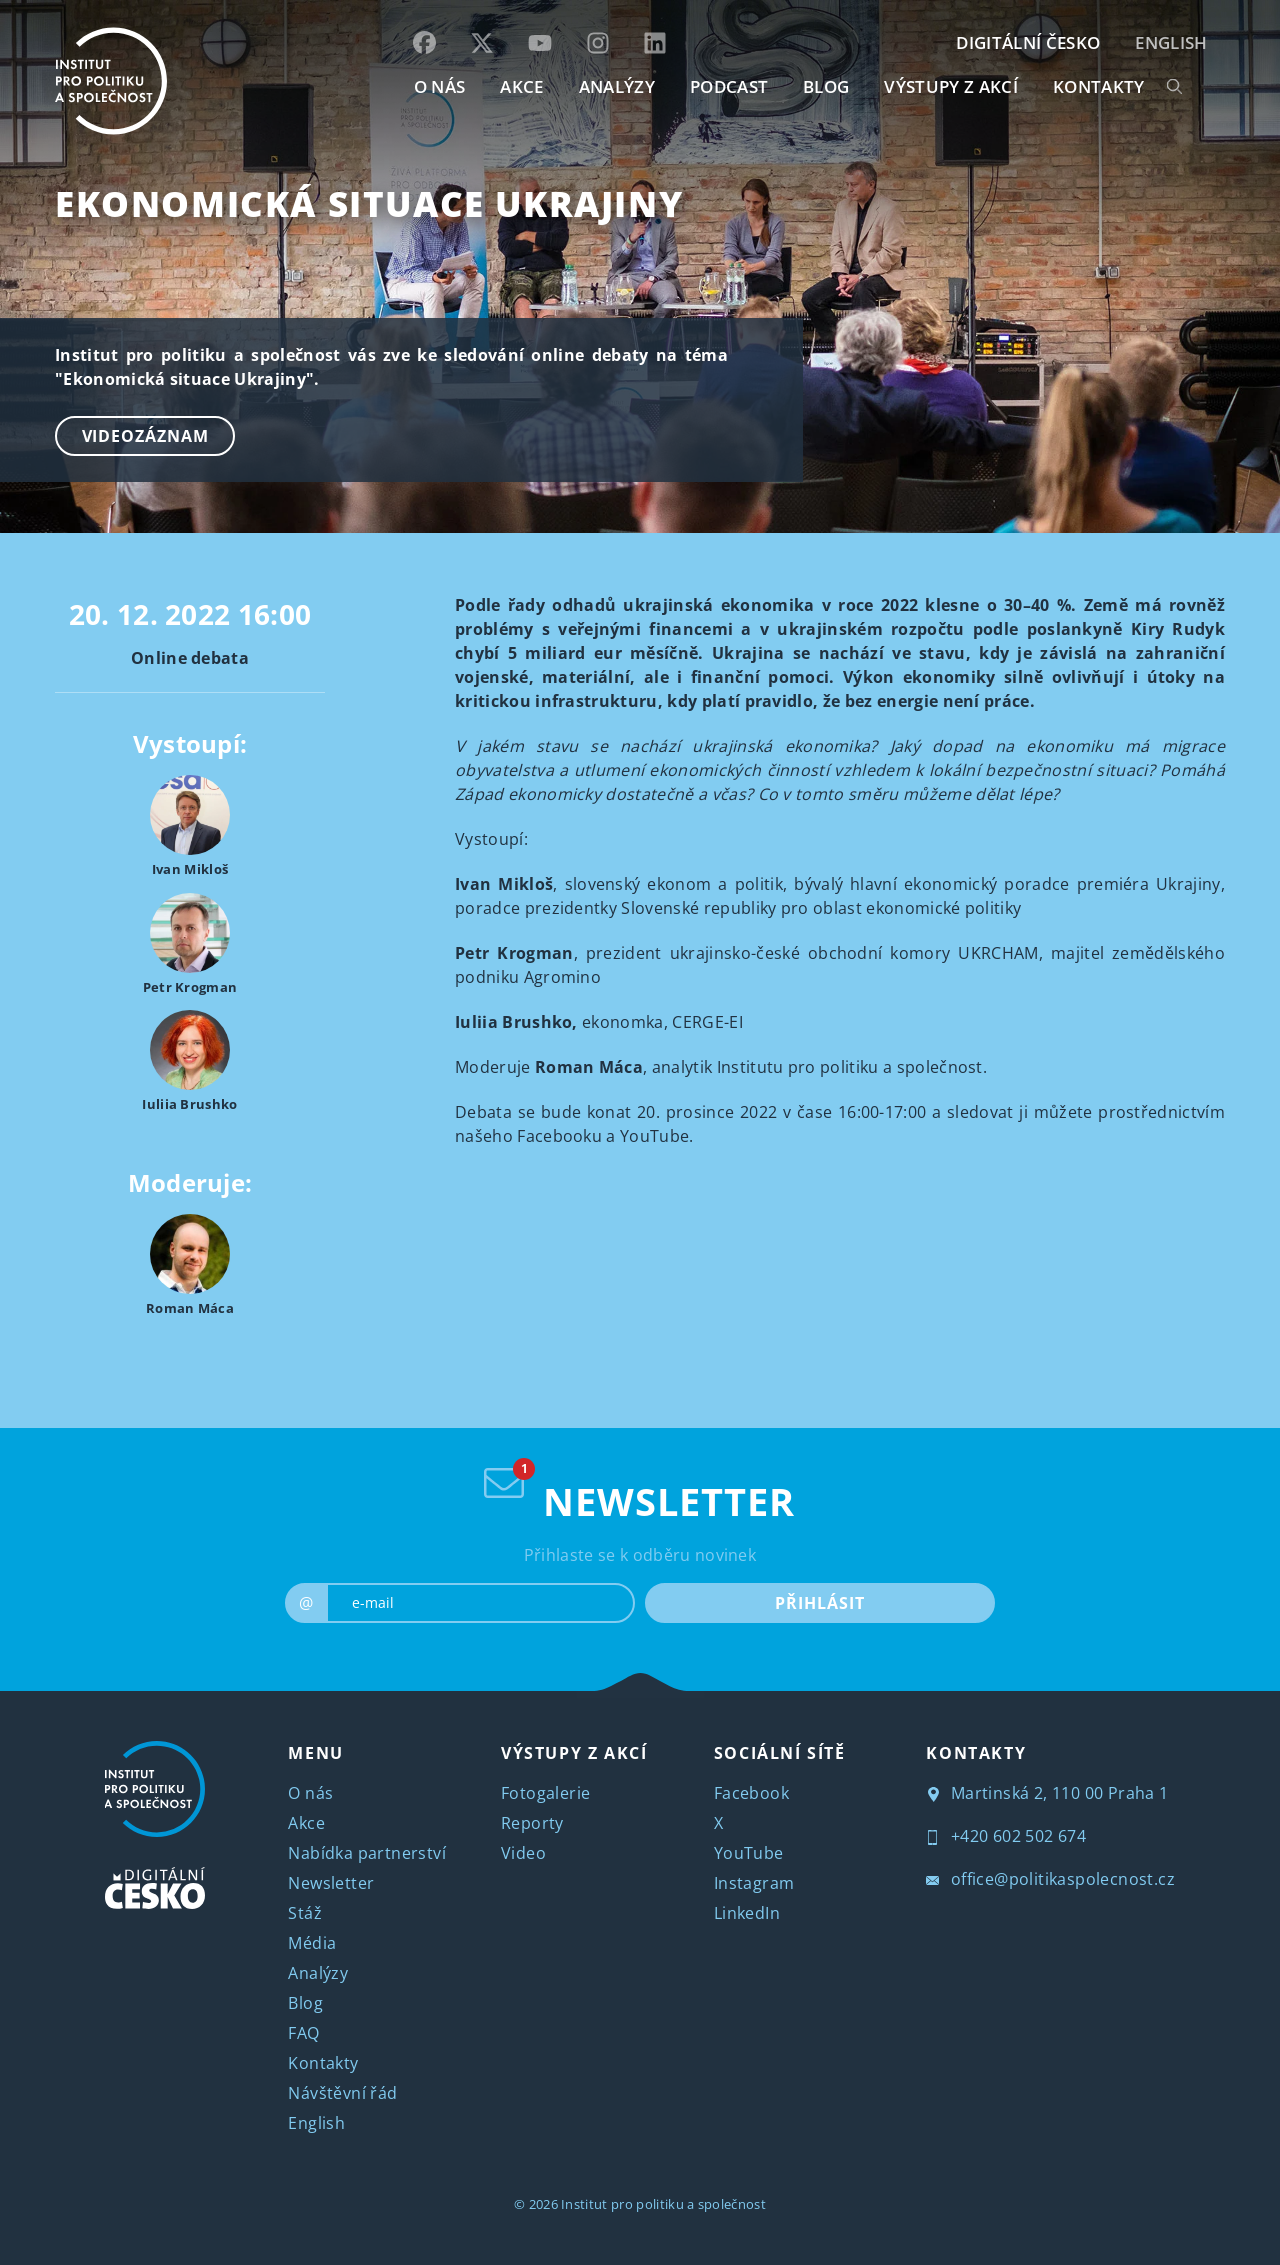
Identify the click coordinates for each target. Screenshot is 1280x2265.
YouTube (749, 1853)
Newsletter (331, 1883)
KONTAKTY (1099, 86)
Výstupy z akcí (950, 86)
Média (312, 1943)
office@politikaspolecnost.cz (1050, 1879)
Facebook (751, 1793)
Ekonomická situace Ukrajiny (369, 203)
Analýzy (617, 86)
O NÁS (440, 86)
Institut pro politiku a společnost (663, 2204)
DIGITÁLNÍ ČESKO (1028, 42)
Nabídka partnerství (367, 1853)
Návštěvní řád (342, 2093)
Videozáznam (145, 436)
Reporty (532, 1823)
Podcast (729, 86)
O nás (310, 1793)
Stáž (305, 1913)
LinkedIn (747, 1913)
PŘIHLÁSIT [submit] (819, 1603)
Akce (306, 1823)
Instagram (754, 1883)
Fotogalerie (545, 1793)
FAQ (303, 2033)
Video (523, 1853)
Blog (305, 2003)
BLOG (826, 86)
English (1171, 42)
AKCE (521, 86)
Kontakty (323, 2063)
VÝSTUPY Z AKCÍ (574, 1753)
